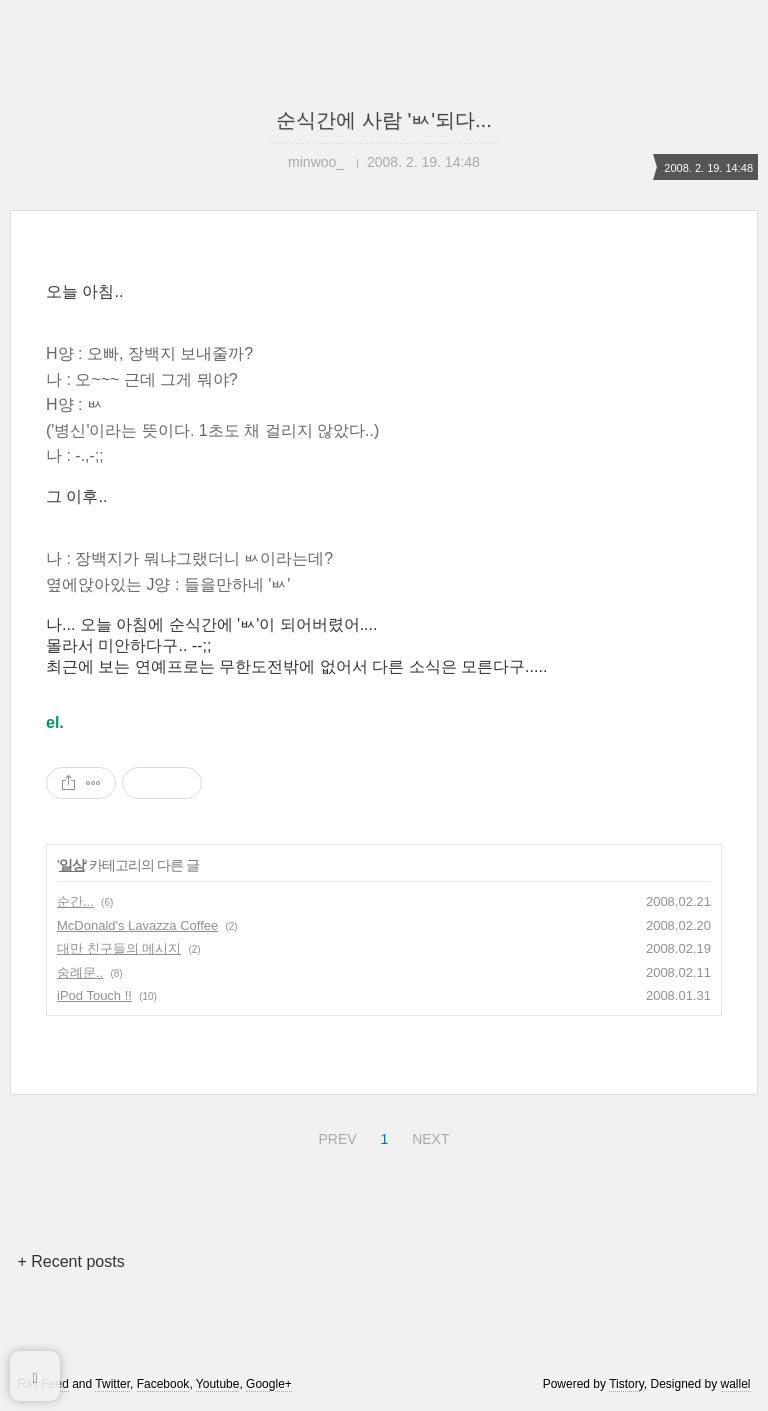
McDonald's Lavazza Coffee (137, 925)
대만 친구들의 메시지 (119, 948)
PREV (334, 1136)
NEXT (428, 1136)
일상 (72, 865)
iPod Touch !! (94, 995)
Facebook (163, 1384)
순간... (75, 901)
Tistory (626, 1384)
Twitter (112, 1384)
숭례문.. (80, 972)
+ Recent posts (70, 1261)
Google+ (269, 1384)
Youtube (218, 1384)
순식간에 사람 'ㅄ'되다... (383, 120)
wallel (736, 1384)
